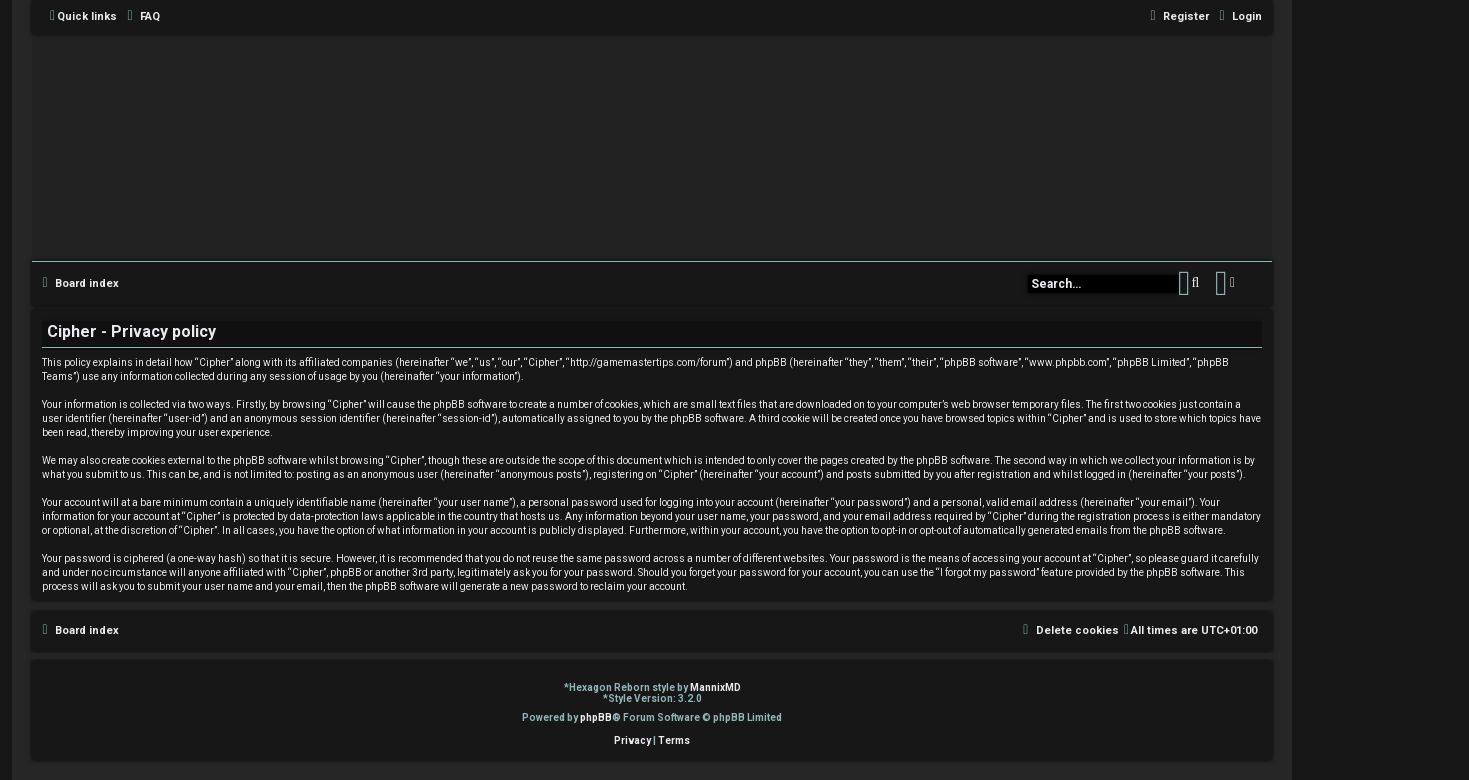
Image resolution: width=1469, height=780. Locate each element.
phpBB (596, 717)
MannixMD (715, 687)
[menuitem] (141, 17)
